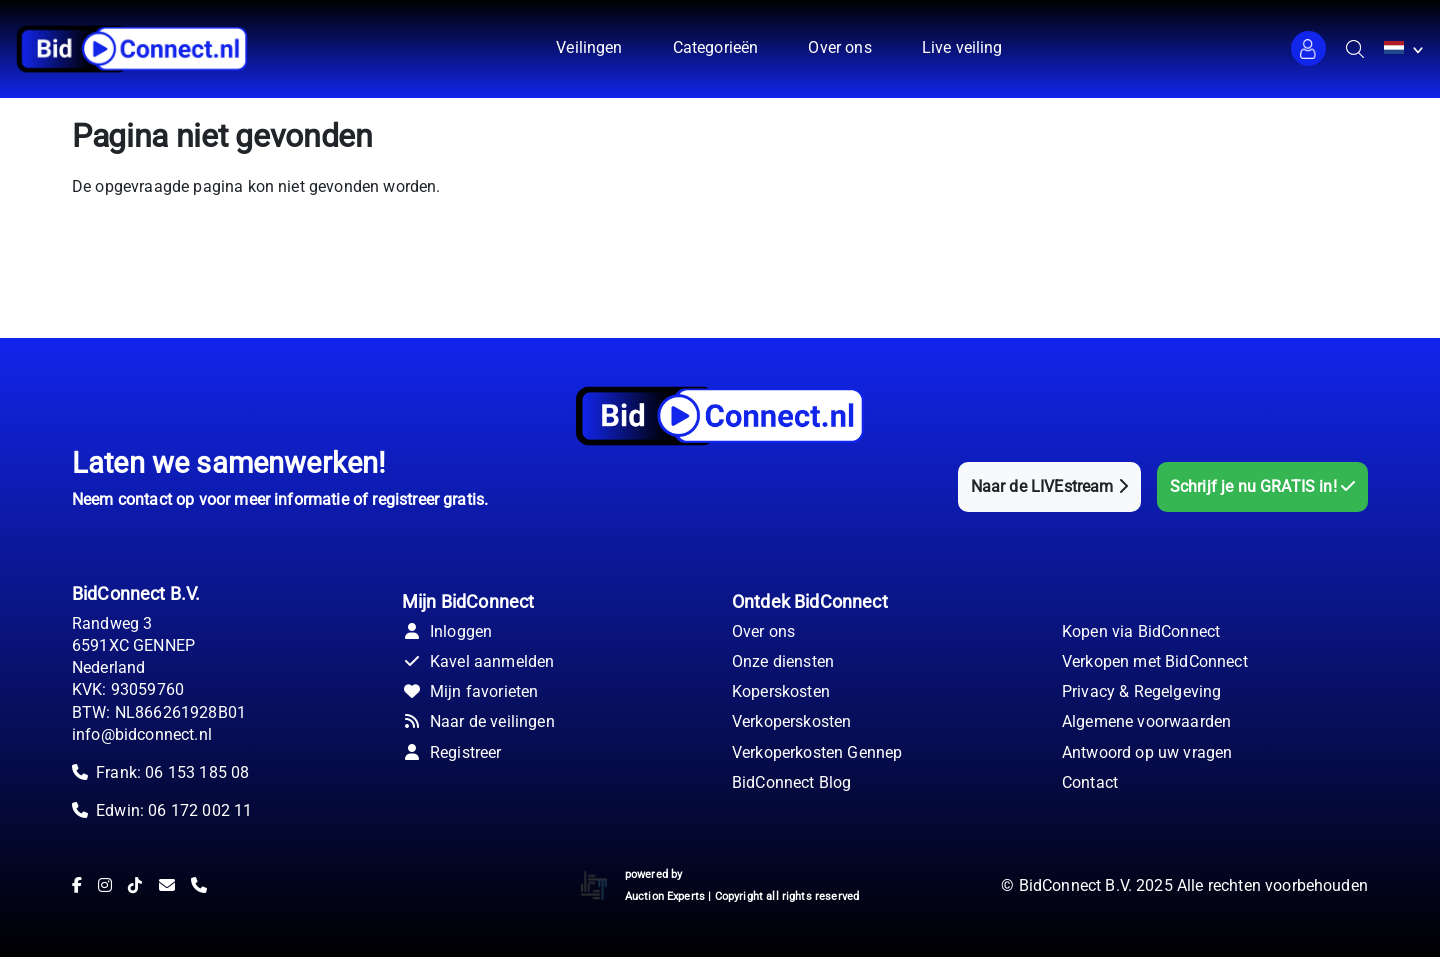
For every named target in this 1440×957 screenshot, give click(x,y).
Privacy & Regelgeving (1141, 691)
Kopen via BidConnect (1141, 631)
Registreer (452, 752)
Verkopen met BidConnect (1155, 661)
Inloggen (447, 631)
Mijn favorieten (470, 691)
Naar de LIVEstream (1049, 486)
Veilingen (589, 47)
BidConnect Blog (791, 782)
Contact (1090, 782)
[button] (1308, 48)
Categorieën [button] (716, 47)
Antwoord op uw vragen (1147, 752)
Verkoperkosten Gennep (817, 752)
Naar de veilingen (478, 721)
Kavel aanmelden (478, 661)
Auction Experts (665, 896)
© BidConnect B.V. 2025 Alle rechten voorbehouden (1184, 885)
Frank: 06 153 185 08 (172, 772)
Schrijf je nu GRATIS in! (1262, 486)
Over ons (839, 47)
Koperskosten (781, 691)
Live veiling (962, 47)
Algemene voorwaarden (1146, 721)
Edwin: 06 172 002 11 (174, 810)
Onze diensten (783, 661)
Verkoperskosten (791, 721)
